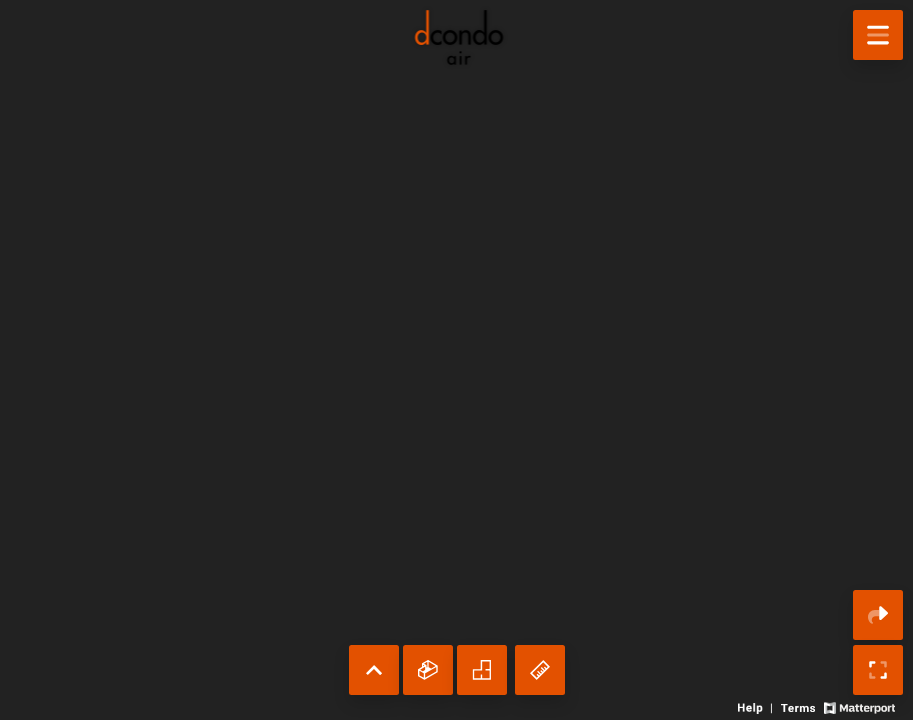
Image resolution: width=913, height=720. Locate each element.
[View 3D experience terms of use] (799, 706)
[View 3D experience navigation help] (757, 706)
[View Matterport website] (859, 706)
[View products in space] (878, 35)
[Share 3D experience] (878, 615)
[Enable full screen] (878, 670)
